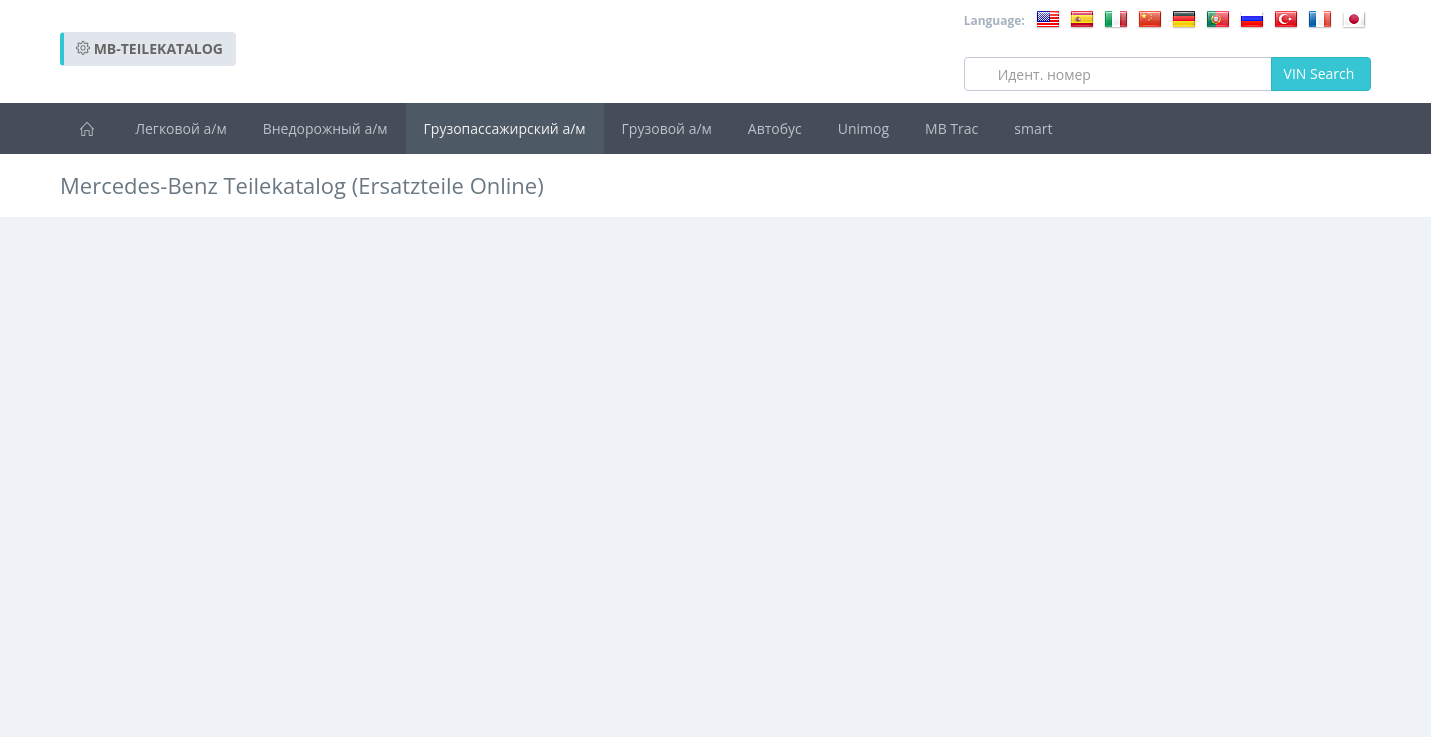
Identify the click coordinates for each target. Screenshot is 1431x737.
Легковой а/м (181, 128)
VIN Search (1321, 73)
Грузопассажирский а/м (505, 128)
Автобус (775, 128)
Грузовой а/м (667, 128)
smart (1033, 128)
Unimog (863, 128)
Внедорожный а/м (325, 128)
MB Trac (951, 128)
